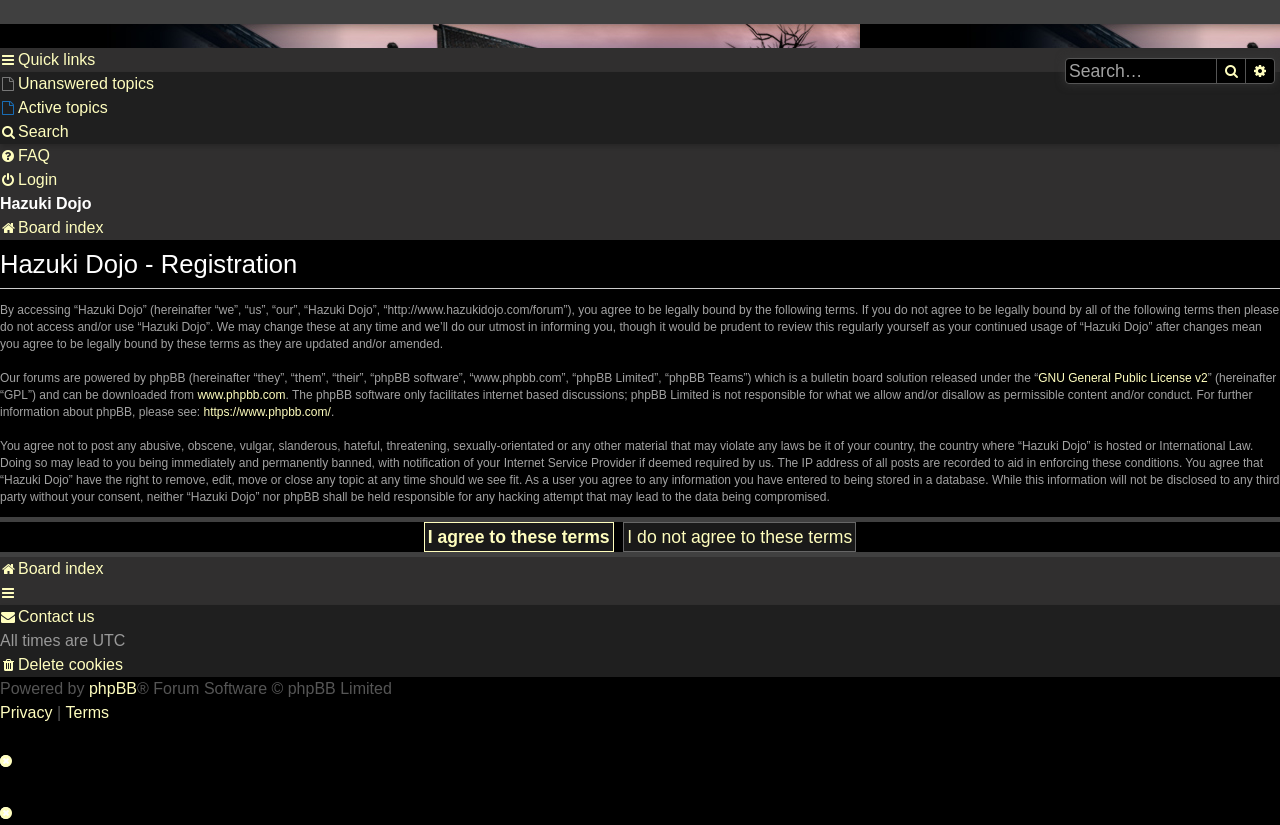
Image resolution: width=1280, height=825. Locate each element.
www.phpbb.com (241, 395)
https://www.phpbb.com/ (266, 412)
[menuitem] (77, 84)
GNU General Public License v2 (1122, 378)
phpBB (113, 688)
